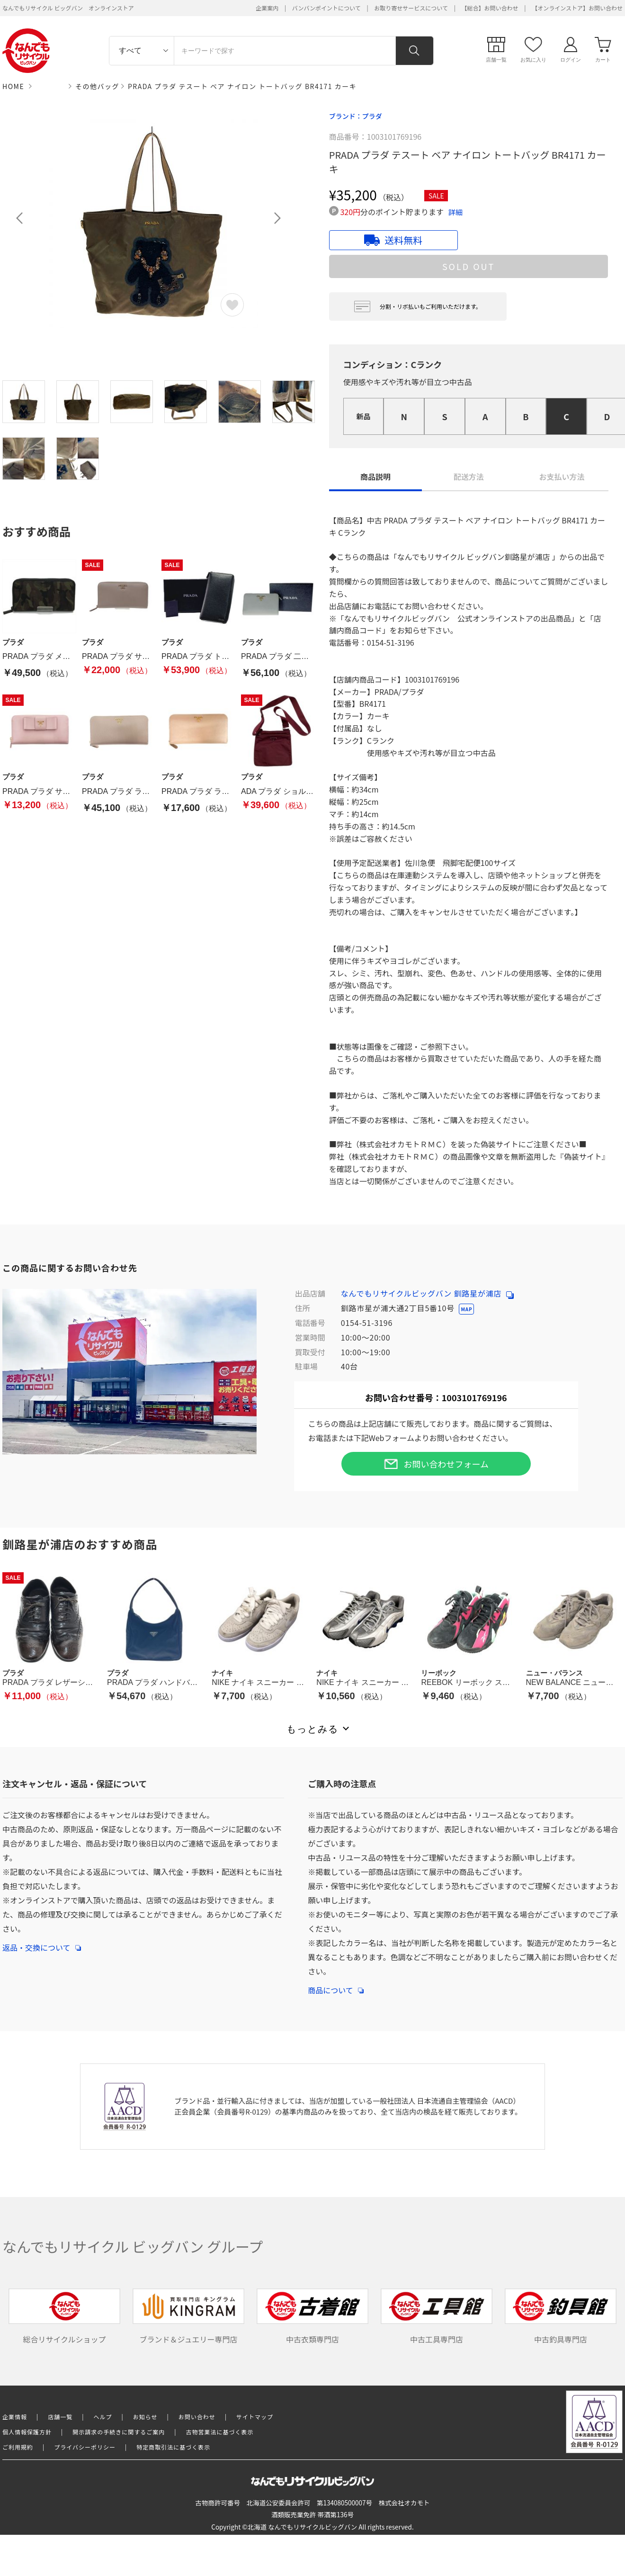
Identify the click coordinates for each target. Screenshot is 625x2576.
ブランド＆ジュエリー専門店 (188, 2316)
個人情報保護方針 (27, 2432)
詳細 (455, 212)
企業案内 (267, 8)
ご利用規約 (17, 2447)
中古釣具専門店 (560, 2316)
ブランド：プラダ (355, 116)
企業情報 (14, 2417)
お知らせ (145, 2417)
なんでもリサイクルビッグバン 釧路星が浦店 (427, 1293)
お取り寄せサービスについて (411, 8)
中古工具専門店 (436, 2316)
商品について (336, 1985)
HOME (13, 86)
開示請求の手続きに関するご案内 (118, 2432)
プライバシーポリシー (85, 2447)
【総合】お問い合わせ (490, 8)
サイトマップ (254, 2417)
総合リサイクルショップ (64, 2316)
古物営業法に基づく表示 (220, 2432)
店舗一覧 (60, 2417)
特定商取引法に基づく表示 (173, 2447)
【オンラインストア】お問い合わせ (577, 8)
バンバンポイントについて (326, 8)
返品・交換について (41, 1942)
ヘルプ (103, 2417)
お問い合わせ (197, 2417)
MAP (466, 1309)
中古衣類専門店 (312, 2316)
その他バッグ (97, 86)
